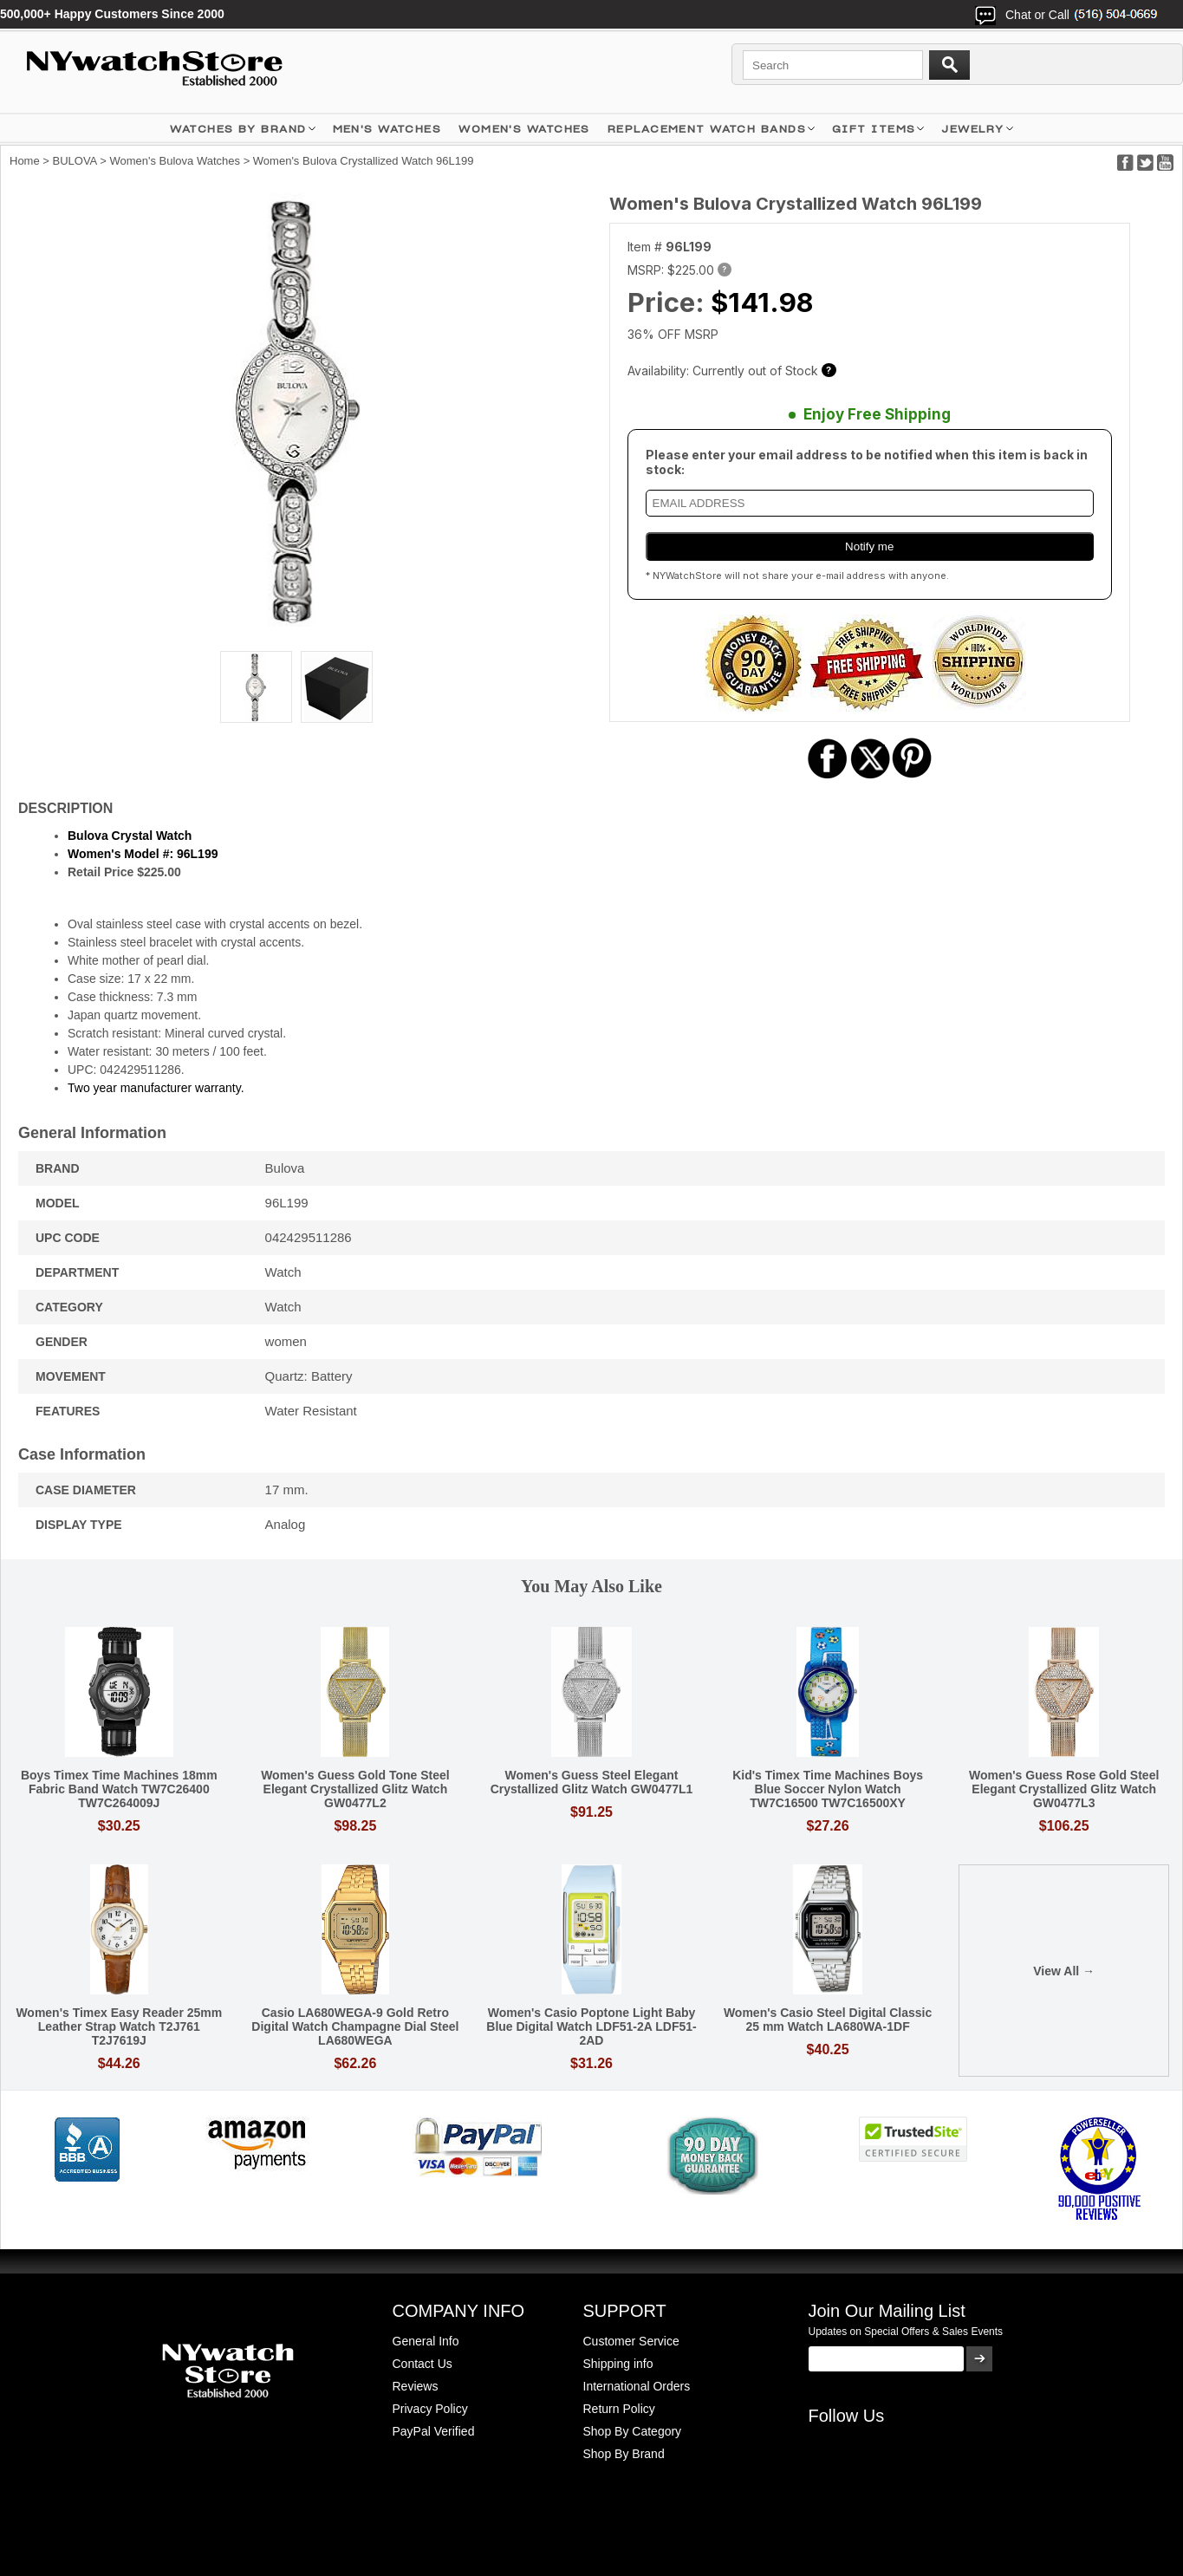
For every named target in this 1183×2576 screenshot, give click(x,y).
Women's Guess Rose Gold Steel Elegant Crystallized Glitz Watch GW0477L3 (1064, 1789)
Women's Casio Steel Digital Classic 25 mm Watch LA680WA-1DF (828, 2019)
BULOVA (75, 160)
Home (25, 160)
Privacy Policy (430, 2409)
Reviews (416, 2386)
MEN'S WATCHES (387, 128)
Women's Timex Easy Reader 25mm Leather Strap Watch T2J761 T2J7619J (119, 2026)
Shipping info (618, 2364)
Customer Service (631, 2341)
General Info (426, 2341)
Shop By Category (632, 2431)
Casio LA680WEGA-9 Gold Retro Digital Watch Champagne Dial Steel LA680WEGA (354, 2026)
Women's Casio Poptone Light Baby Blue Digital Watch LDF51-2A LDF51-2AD (591, 2026)
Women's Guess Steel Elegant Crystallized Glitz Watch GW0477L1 (592, 1782)
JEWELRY (972, 128)
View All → (1064, 1971)
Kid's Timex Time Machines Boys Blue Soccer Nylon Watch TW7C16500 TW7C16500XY (827, 1789)
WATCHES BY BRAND (238, 128)
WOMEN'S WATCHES (524, 128)
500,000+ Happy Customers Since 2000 (112, 14)
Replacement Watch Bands (707, 128)
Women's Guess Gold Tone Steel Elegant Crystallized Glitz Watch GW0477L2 (355, 1789)
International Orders (637, 2386)
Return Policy (619, 2409)
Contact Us (422, 2364)
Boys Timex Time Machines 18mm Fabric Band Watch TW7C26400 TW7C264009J (119, 1789)
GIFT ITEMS (873, 128)
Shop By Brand (624, 2454)
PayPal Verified (434, 2431)
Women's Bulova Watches (174, 160)
